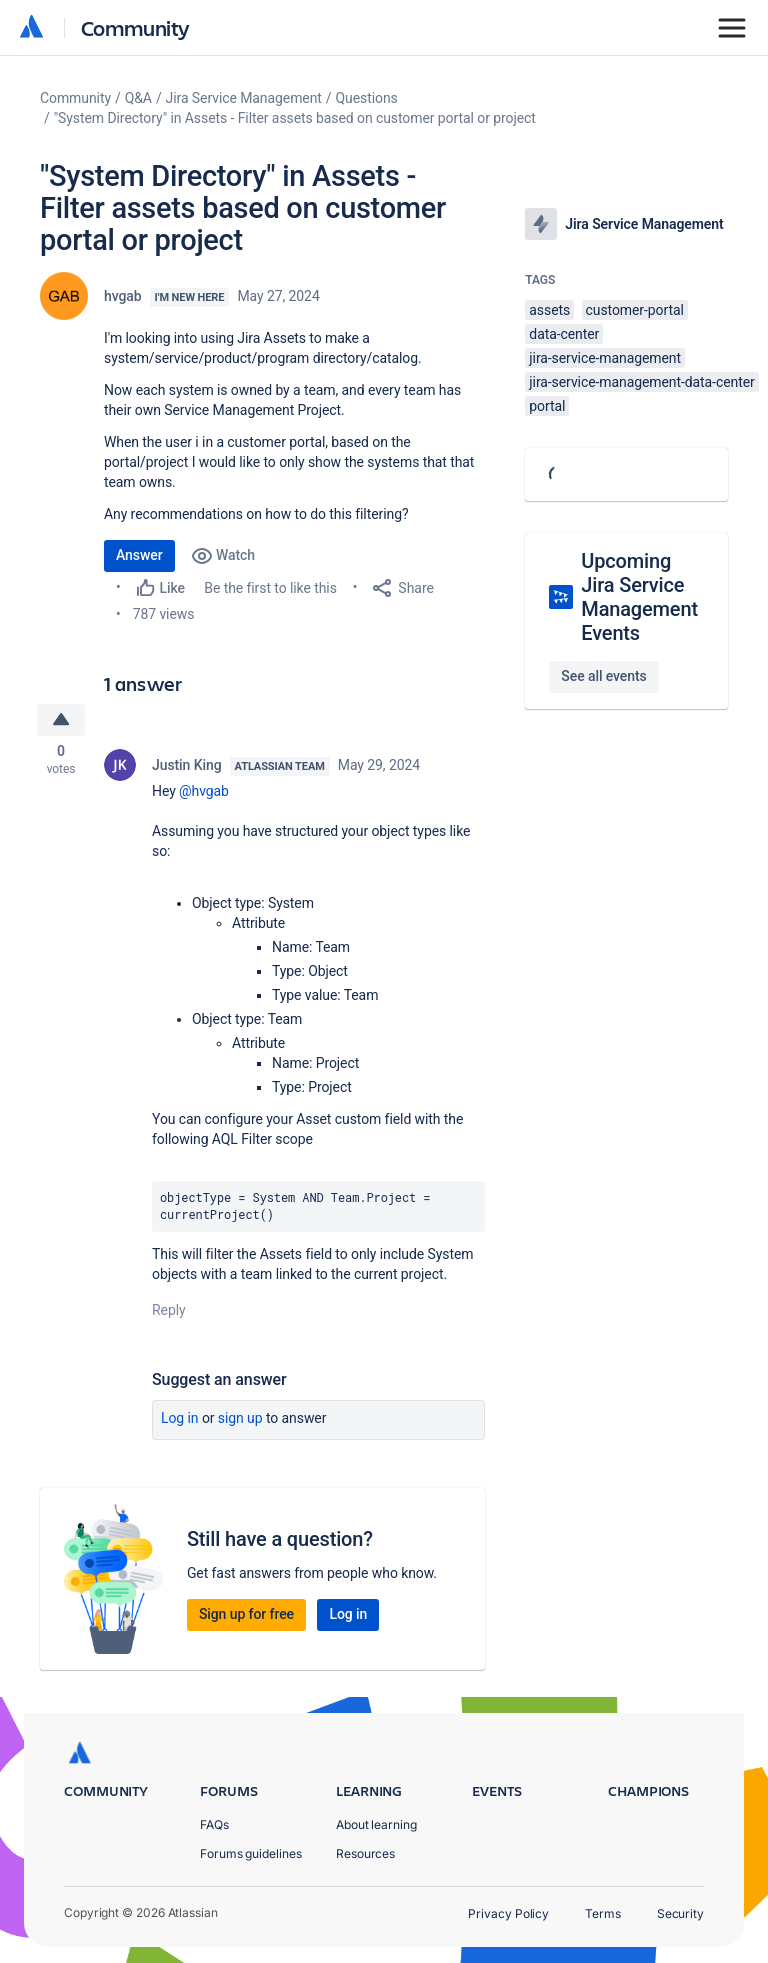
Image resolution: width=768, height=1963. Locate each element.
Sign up (240, 1420)
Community (135, 27)
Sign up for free (246, 1616)
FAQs (214, 1824)
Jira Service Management (244, 98)
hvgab (123, 296)
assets (549, 310)
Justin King (187, 768)
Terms (603, 1913)
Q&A (138, 98)
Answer (139, 555)
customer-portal (635, 310)
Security (680, 1913)
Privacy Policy (508, 1913)
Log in (180, 1420)
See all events (603, 676)
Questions (367, 98)
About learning (376, 1824)
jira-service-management (605, 358)
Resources (365, 1853)
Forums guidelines (251, 1853)
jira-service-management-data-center (641, 382)
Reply (169, 1312)
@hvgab (204, 794)
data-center (564, 334)
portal (547, 406)
